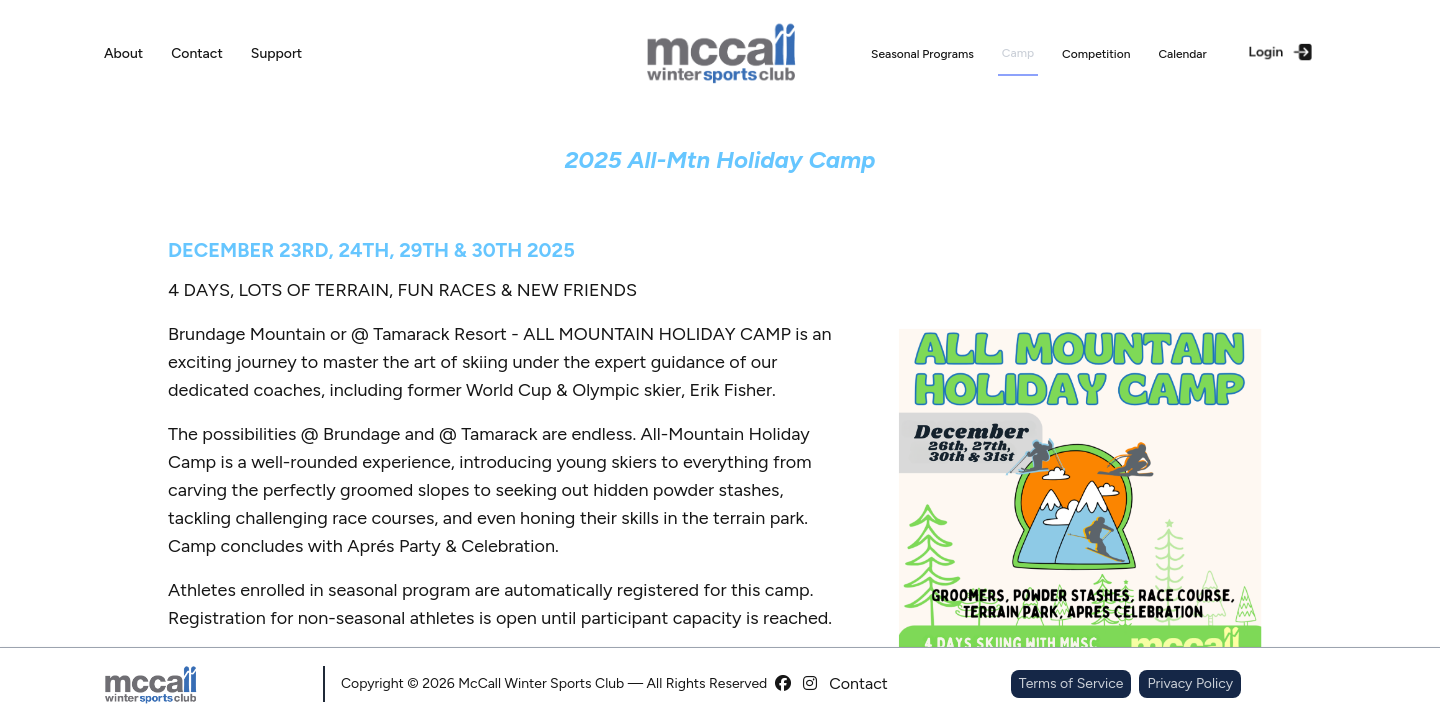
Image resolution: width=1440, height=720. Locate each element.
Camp (1018, 53)
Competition (1096, 54)
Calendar (1182, 54)
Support (276, 53)
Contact (197, 53)
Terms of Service (1071, 683)
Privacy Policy (1190, 683)
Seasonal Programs (922, 54)
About (123, 53)
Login (1281, 52)
